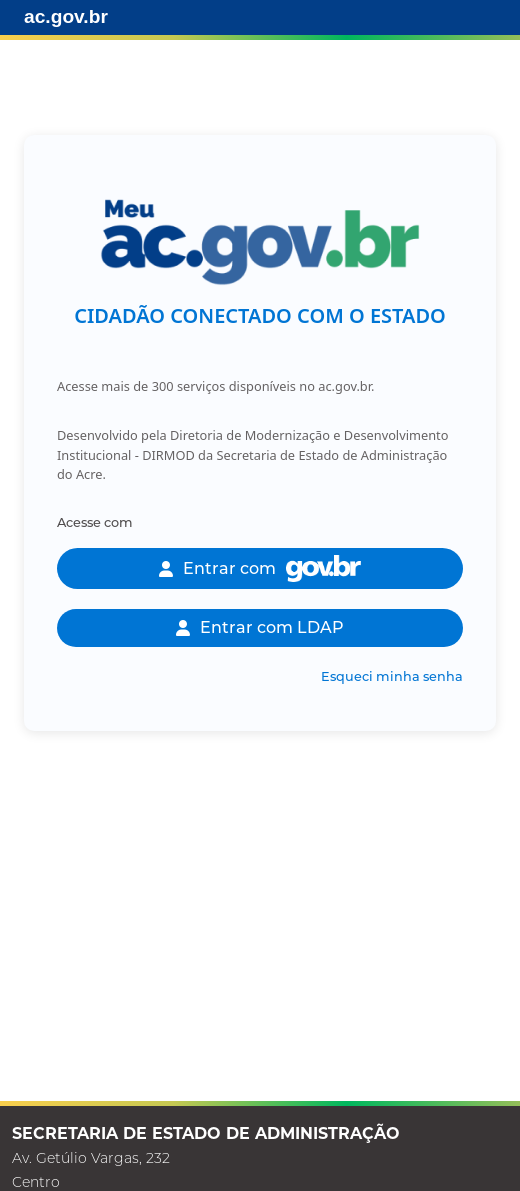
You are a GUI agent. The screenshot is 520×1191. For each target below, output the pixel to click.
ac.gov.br (66, 16)
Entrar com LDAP (260, 627)
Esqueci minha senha (392, 676)
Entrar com (260, 568)
